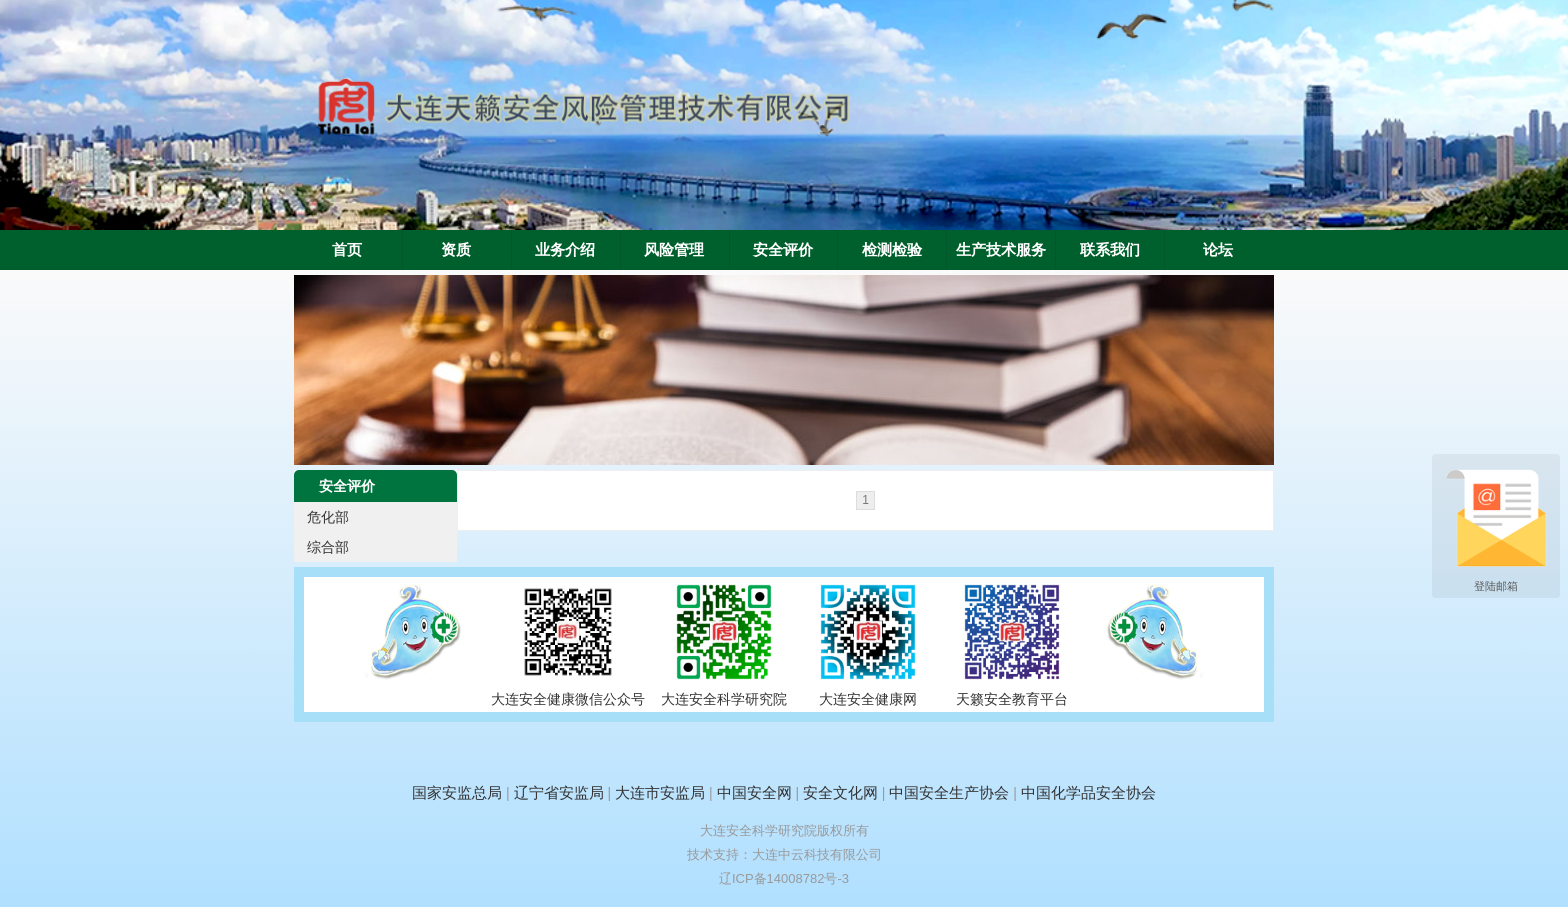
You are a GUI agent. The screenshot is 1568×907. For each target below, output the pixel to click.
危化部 (328, 517)
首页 (347, 250)
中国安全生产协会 (949, 792)
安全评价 (783, 250)
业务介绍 (565, 250)
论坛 (1218, 250)
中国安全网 (754, 792)
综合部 (328, 547)
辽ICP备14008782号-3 (784, 878)
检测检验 (892, 250)
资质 (456, 250)
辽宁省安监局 (559, 792)
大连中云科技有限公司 (817, 854)
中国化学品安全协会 (1088, 792)
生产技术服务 (1001, 250)
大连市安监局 (660, 792)
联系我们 (1110, 250)
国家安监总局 (457, 792)
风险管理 (674, 250)
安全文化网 (840, 792)
